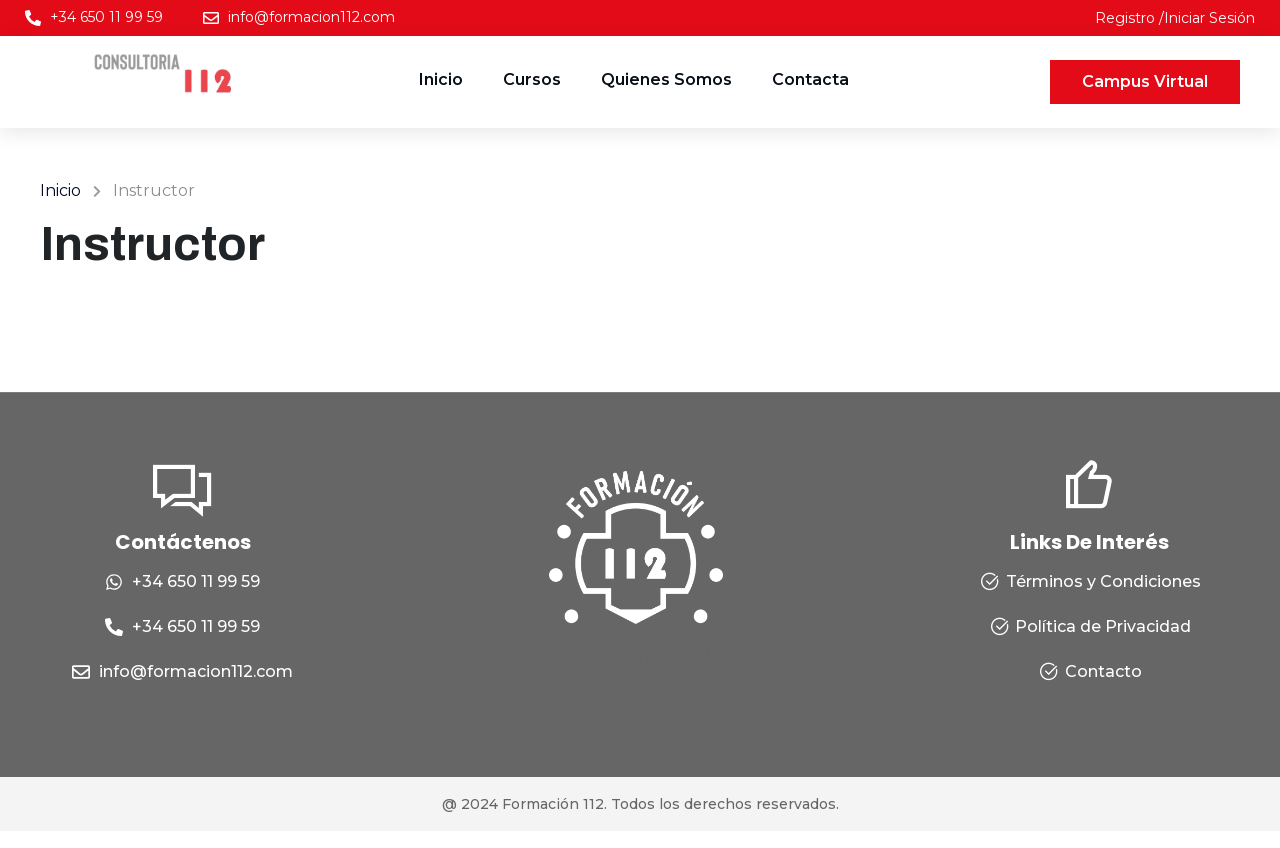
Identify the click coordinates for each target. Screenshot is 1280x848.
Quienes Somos (666, 79)
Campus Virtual (1145, 81)
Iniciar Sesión (1209, 18)
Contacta (810, 79)
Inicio (441, 79)
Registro (1127, 18)
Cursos (532, 79)
